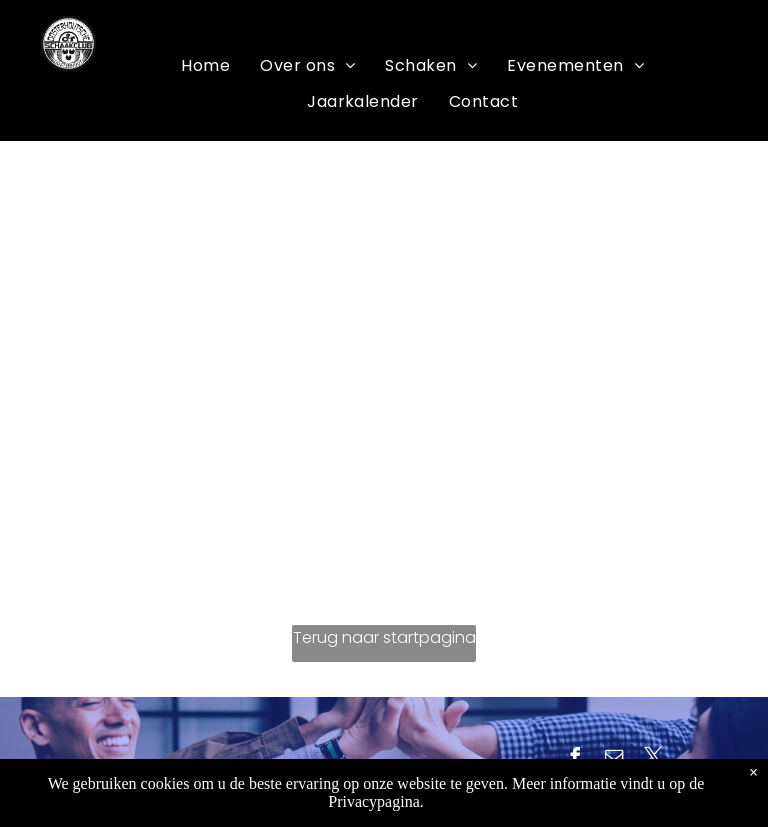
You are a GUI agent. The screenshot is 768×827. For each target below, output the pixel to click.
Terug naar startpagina (384, 637)
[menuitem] (205, 65)
